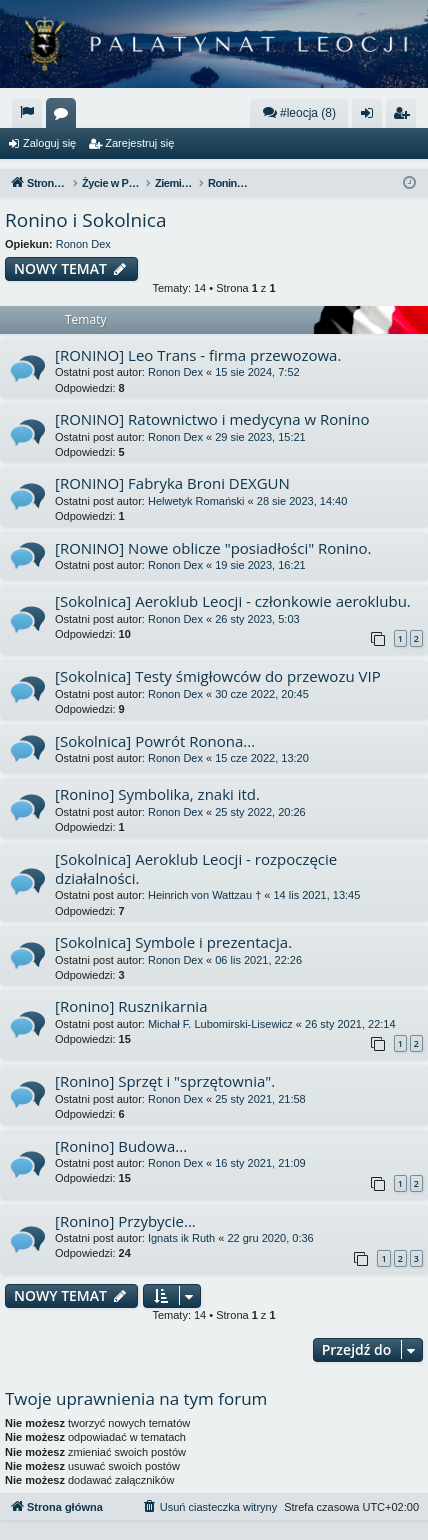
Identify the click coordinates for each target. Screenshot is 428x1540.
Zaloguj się (49, 143)
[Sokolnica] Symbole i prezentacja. (173, 942)
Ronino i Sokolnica (86, 220)
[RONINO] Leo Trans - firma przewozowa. (198, 355)
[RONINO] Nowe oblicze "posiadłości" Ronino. (213, 548)
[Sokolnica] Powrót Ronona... (155, 741)
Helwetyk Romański (196, 501)
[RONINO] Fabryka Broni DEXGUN (172, 483)
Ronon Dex (83, 244)
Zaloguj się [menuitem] (371, 117)
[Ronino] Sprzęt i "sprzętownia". (165, 1081)
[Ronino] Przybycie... (125, 1221)
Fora (65, 117)
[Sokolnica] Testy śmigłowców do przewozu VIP (218, 676)
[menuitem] (27, 113)
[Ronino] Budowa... (121, 1146)
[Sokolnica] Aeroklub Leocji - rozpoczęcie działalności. (196, 868)
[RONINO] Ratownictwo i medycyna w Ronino (212, 419)
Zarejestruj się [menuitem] (405, 117)
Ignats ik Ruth (181, 1238)
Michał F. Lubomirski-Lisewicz (220, 1024)
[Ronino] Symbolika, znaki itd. (157, 794)
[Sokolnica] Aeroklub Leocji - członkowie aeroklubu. (233, 601)
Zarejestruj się (139, 143)
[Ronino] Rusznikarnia (131, 1006)
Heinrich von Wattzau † (204, 895)
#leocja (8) (299, 112)
